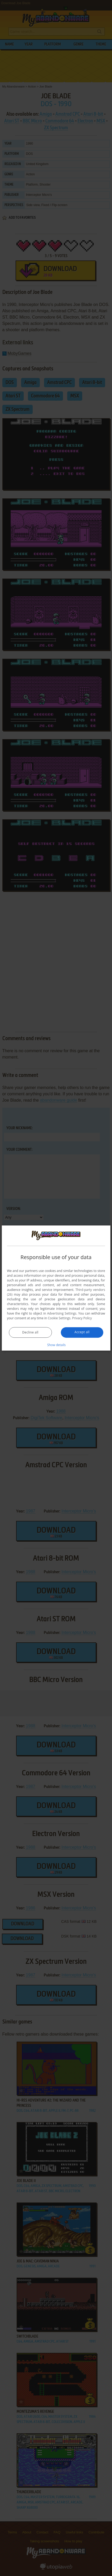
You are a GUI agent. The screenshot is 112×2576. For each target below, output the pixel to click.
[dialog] (56, 1288)
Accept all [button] (81, 1332)
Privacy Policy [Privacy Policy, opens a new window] (82, 1318)
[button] (56, 1345)
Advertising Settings (61, 1313)
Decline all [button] (30, 1332)
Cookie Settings (59, 1318)
